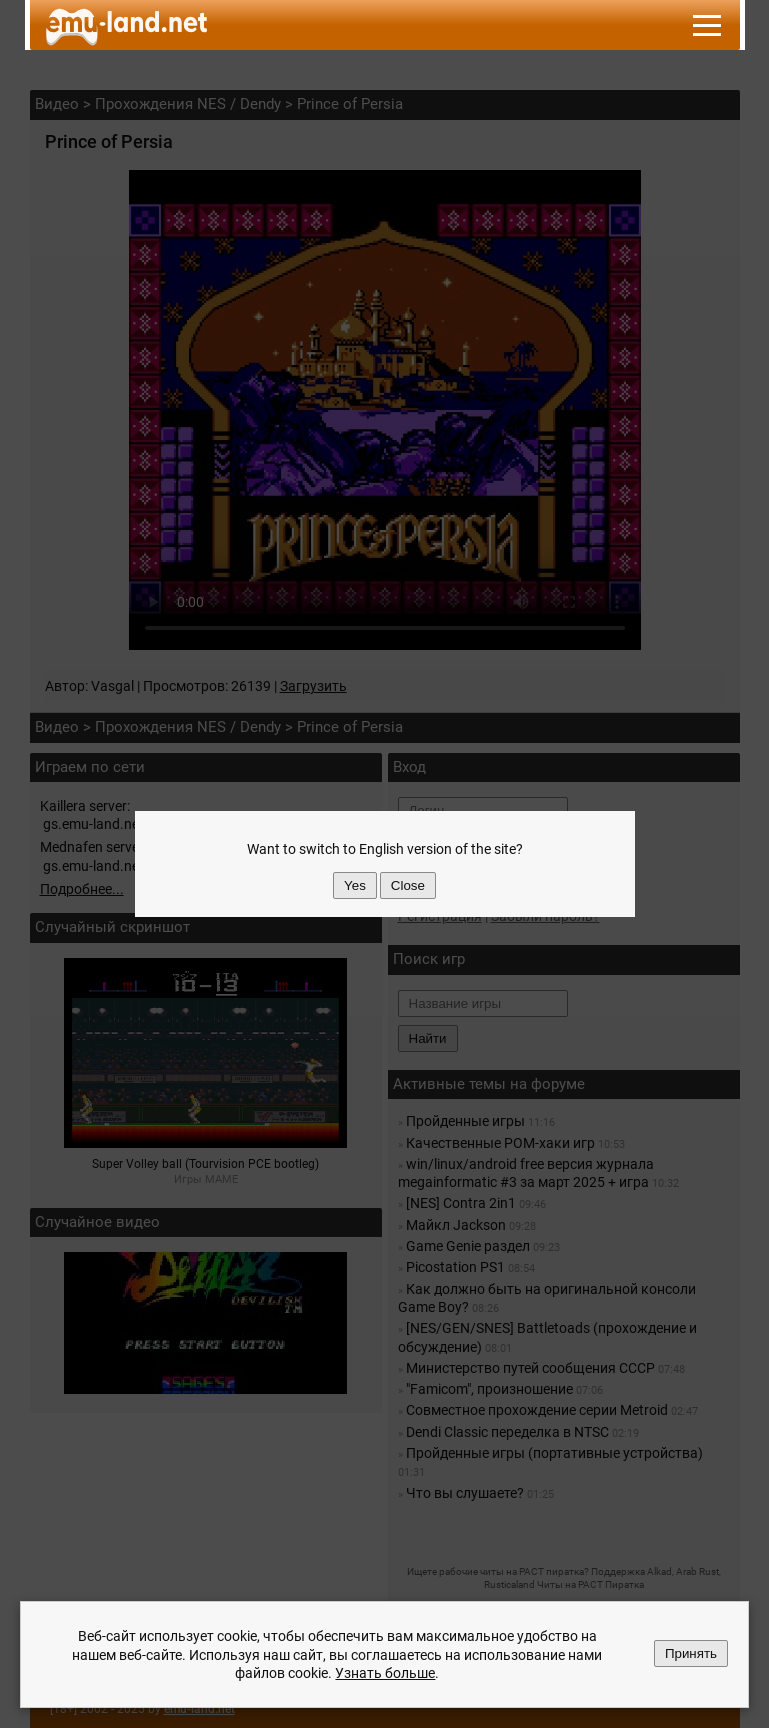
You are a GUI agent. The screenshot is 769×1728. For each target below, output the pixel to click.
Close (408, 885)
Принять (691, 1653)
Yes (355, 885)
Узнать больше (385, 1673)
